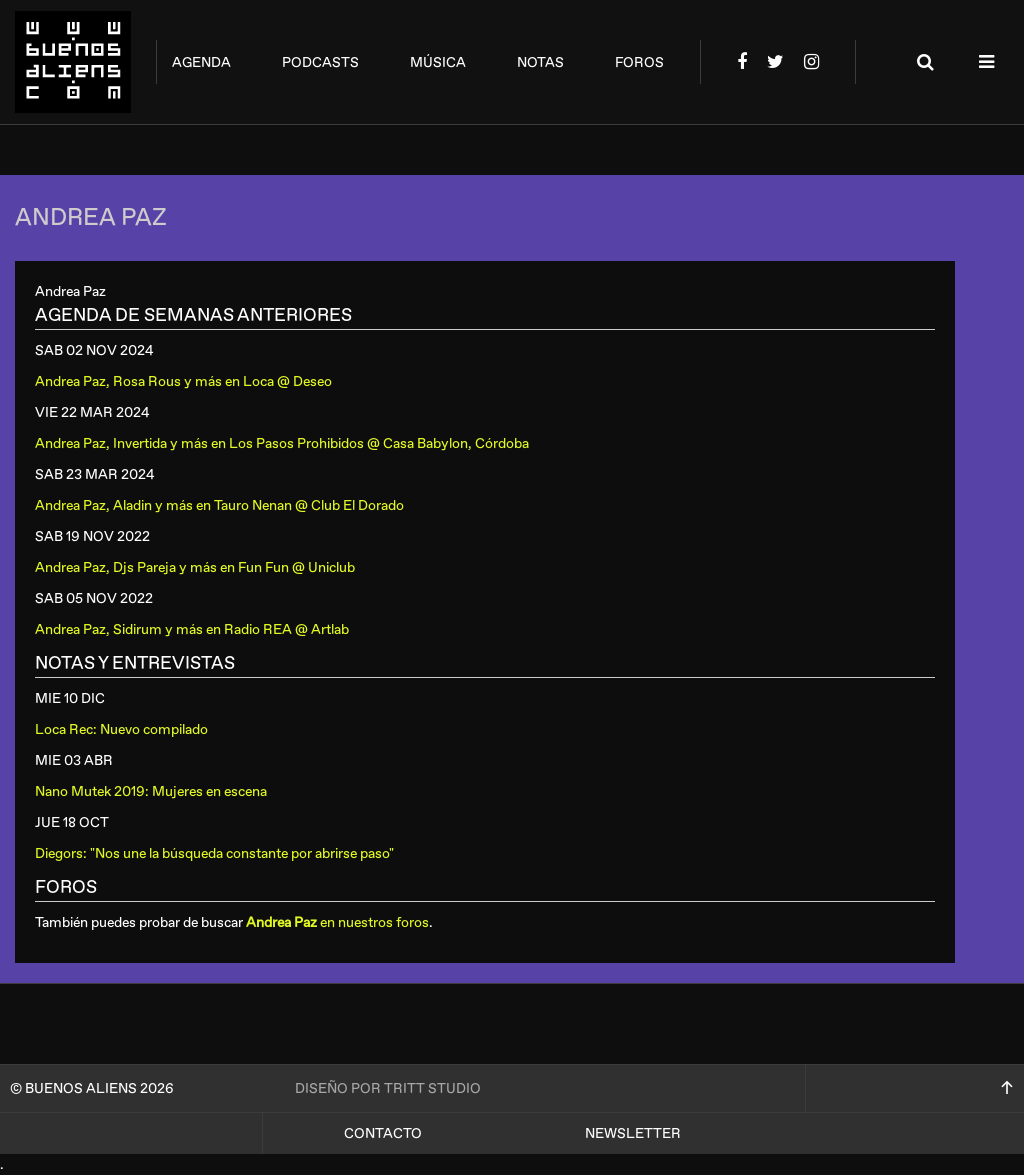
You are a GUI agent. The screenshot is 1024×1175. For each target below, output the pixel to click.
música (438, 62)
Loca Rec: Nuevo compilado (121, 729)
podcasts (320, 62)
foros (639, 62)
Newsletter (633, 1133)
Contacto (383, 1133)
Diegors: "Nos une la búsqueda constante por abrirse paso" (214, 853)
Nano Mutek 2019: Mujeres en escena (151, 791)
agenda (201, 62)
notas (540, 62)
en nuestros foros (337, 922)
